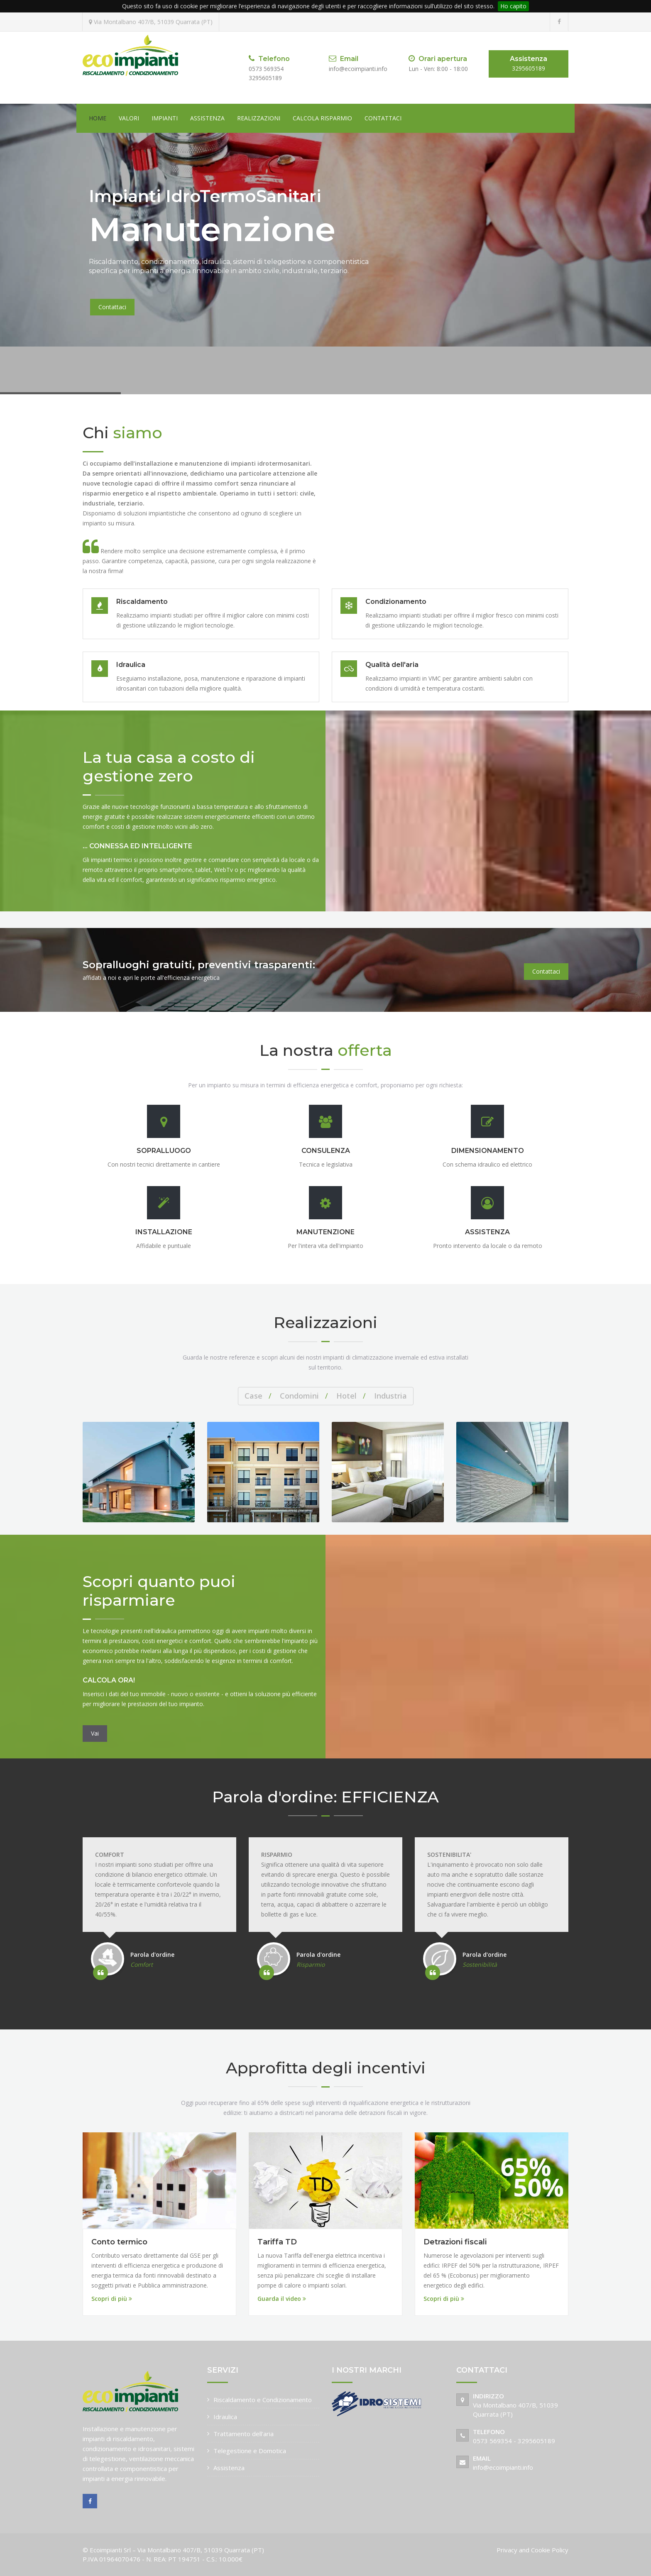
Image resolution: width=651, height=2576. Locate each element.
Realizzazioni (258, 118)
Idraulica (130, 665)
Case (253, 1396)
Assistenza (207, 118)
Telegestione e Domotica (249, 2451)
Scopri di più (111, 2299)
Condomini (299, 1396)
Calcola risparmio (322, 118)
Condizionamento (395, 602)
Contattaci (383, 118)
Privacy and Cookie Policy (532, 2550)
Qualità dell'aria (391, 665)
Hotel (346, 1396)
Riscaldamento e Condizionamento (262, 2399)
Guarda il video (281, 2299)
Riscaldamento (142, 602)
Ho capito (513, 6)
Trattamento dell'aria (243, 2433)
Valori (129, 118)
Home (97, 118)
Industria (390, 1396)
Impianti (165, 118)
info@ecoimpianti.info (503, 2467)
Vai (95, 1733)
